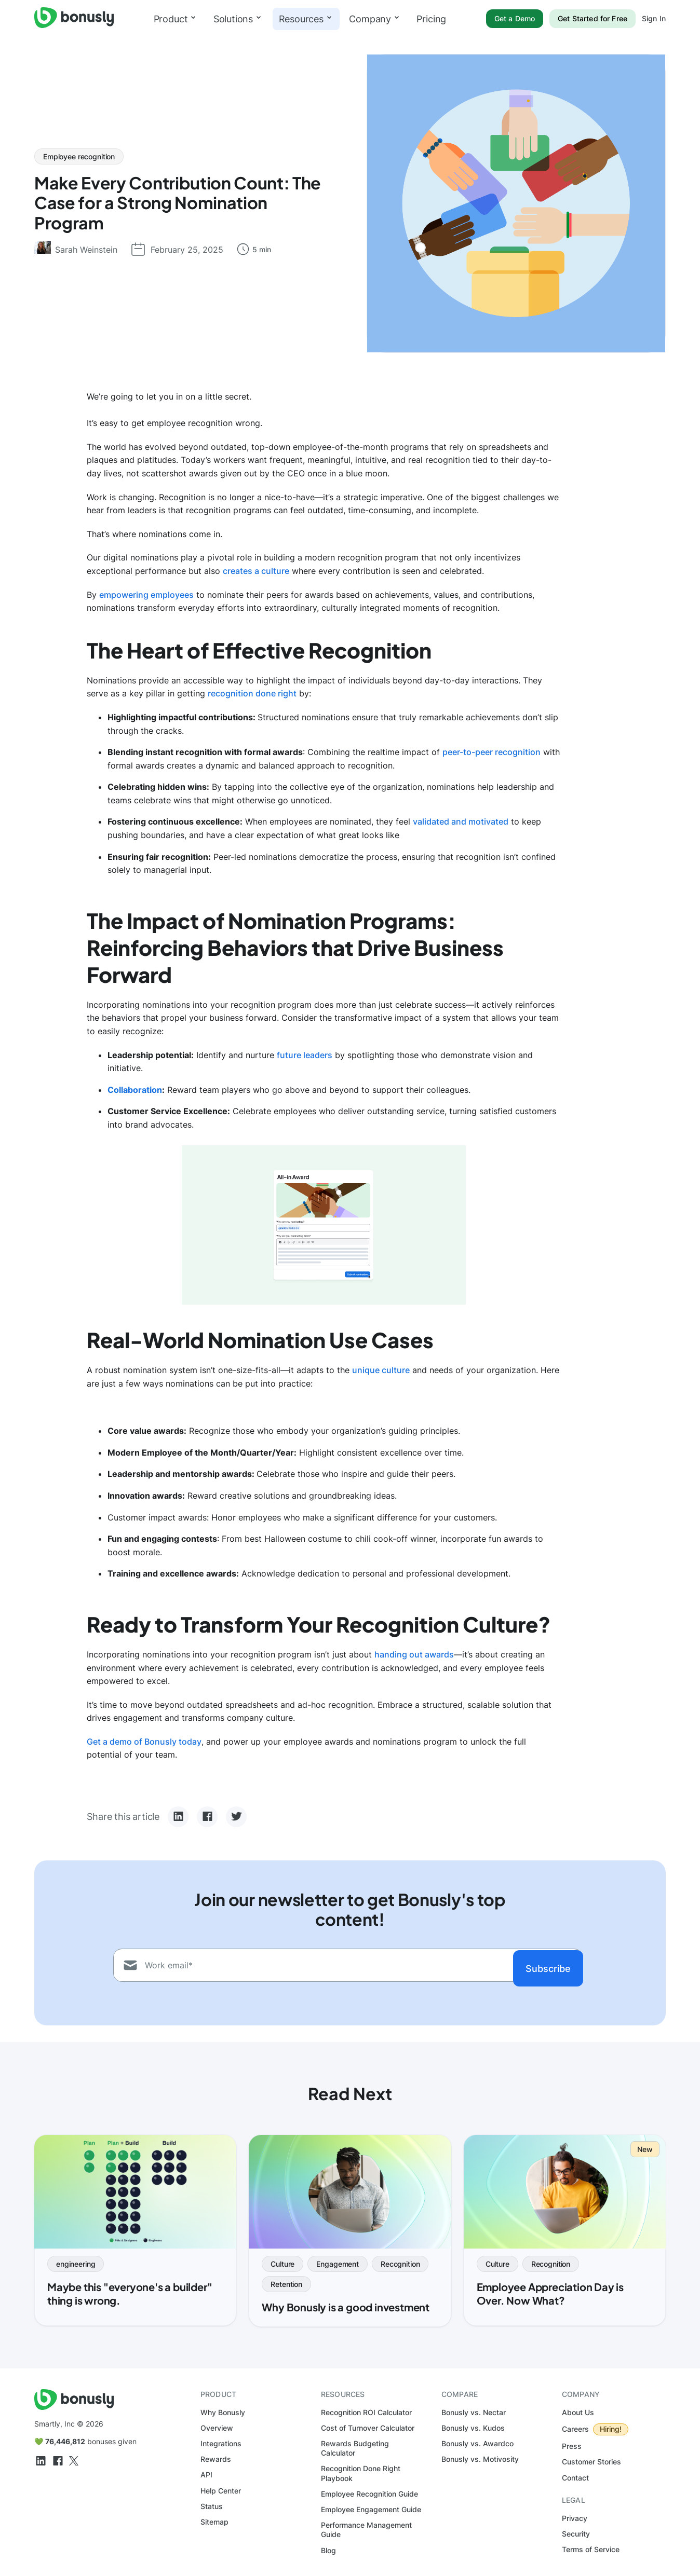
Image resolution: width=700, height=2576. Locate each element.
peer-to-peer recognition (491, 752)
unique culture (381, 1370)
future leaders (304, 1055)
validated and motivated (460, 821)
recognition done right (252, 693)
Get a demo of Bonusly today (144, 1741)
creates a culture (256, 571)
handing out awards (414, 1654)
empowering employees (146, 595)
